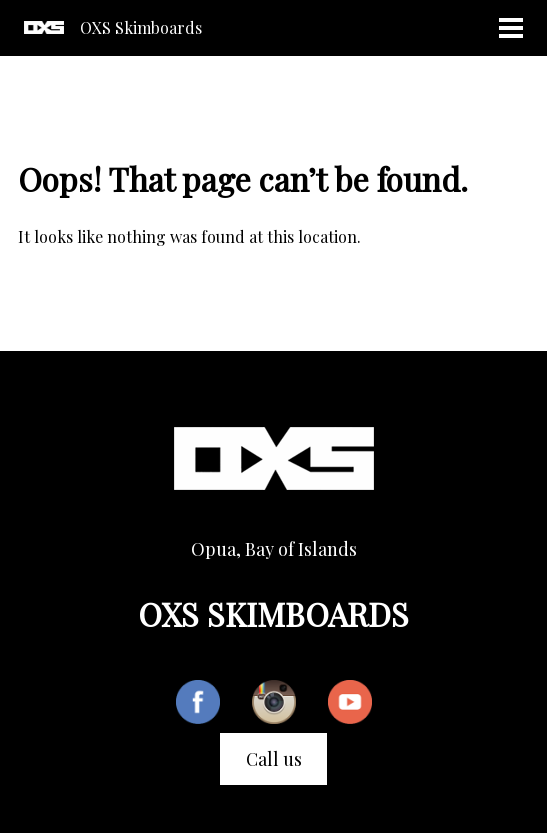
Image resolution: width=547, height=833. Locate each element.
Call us (274, 759)
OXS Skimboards (141, 27)
